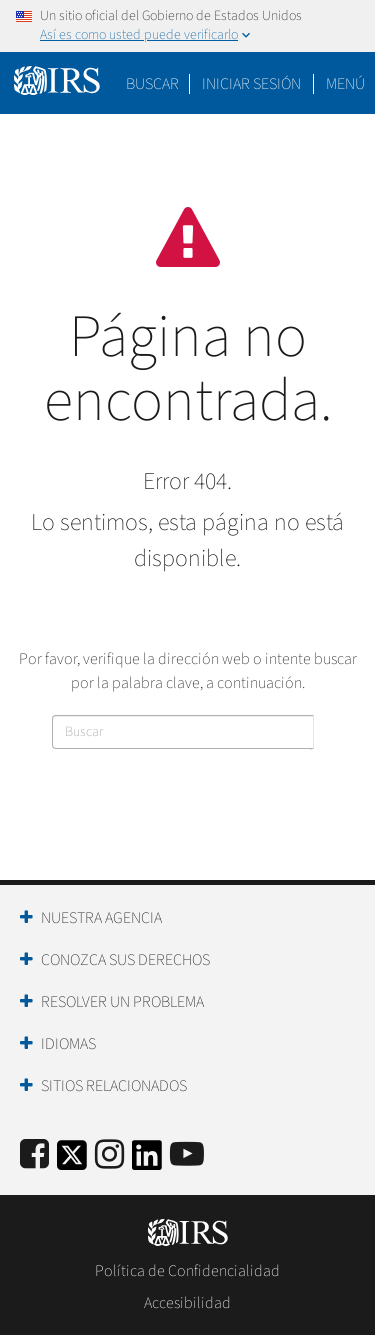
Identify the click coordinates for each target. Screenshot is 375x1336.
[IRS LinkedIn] (147, 1161)
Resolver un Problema (122, 1002)
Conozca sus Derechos (125, 960)
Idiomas (68, 1044)
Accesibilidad (187, 1303)
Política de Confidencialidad (187, 1271)
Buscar (152, 84)
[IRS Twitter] (72, 1161)
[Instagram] (109, 1155)
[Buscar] (183, 732)
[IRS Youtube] (187, 1155)
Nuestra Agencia (101, 918)
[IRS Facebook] (34, 1155)
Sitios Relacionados (114, 1086)
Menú (345, 84)
